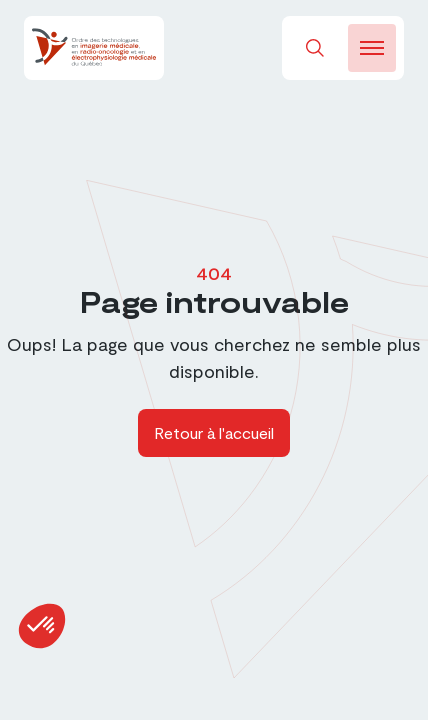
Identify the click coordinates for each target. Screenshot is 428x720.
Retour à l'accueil (214, 432)
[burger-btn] (372, 48)
